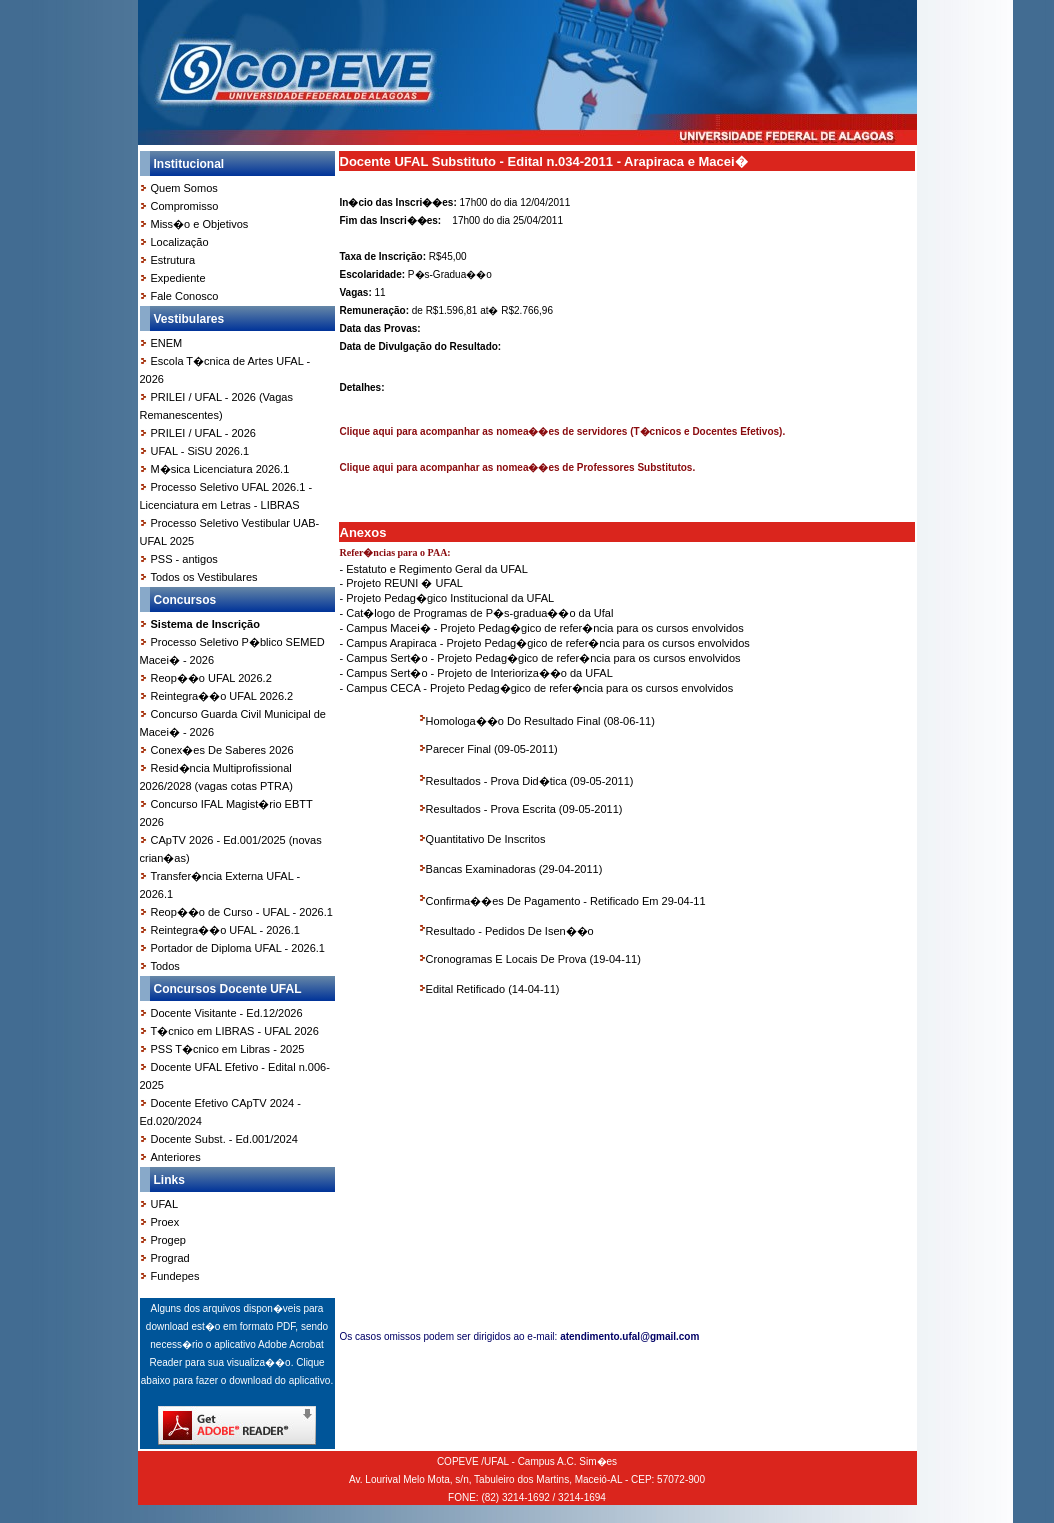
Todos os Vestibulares (204, 577)
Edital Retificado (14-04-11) (493, 989)
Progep (168, 1240)
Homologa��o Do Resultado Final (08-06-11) (540, 721)
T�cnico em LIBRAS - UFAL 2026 (235, 1031)
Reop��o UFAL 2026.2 (211, 678)
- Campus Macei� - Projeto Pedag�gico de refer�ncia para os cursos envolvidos (542, 628)
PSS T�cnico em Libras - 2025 (228, 1049)
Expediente (178, 278)
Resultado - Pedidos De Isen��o (510, 931)
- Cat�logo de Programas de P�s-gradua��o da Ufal (477, 613)
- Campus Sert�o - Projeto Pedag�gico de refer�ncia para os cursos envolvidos (540, 658)
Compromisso (185, 206)
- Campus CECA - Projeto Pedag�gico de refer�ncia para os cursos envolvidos (537, 688)
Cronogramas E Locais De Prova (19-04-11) (533, 959)
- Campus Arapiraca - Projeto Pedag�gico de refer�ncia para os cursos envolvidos (545, 643)
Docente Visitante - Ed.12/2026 (227, 1013)
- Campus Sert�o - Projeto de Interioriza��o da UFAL (476, 673)
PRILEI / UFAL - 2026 (203, 433)
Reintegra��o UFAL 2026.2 (222, 696)
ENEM (167, 343)
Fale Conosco (185, 296)
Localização (180, 242)
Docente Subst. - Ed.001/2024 (224, 1139)
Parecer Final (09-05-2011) (492, 749)
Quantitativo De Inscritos (486, 839)
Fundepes (175, 1276)
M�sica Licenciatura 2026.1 (220, 469)
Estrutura (173, 260)
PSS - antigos (184, 559)
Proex (165, 1222)
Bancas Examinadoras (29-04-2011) (514, 869)
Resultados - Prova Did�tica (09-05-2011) (530, 781)
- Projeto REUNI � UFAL (401, 583)
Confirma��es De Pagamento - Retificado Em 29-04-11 (566, 901)
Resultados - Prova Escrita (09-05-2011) (524, 809)
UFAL (165, 1204)
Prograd (170, 1258)
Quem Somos (184, 188)
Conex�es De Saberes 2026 (222, 750)
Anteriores (176, 1157)
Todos (165, 966)
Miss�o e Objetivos (200, 224)
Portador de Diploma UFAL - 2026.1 (238, 948)
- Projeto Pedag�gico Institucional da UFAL (447, 598)
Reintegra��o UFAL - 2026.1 (225, 930)
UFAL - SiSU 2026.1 (200, 451)
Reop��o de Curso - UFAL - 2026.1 (242, 912)
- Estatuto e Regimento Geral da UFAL (434, 569)
